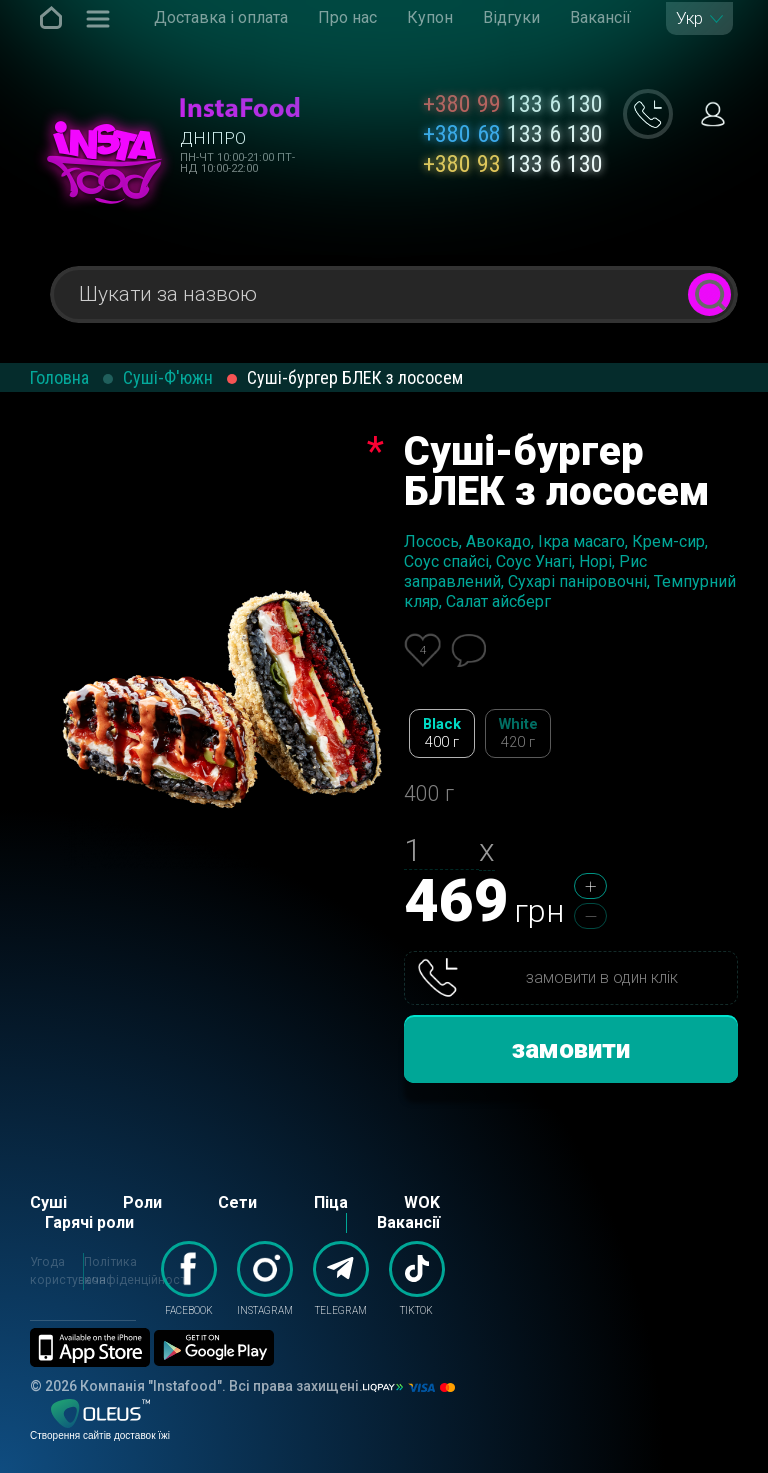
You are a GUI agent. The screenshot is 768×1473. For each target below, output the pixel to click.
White (518, 733)
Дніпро (213, 138)
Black (442, 733)
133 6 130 (513, 104)
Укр (689, 18)
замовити (571, 1049)
